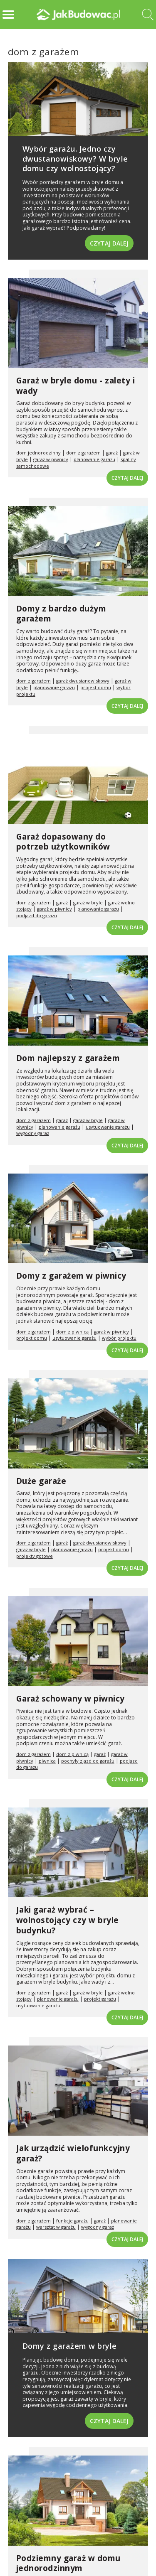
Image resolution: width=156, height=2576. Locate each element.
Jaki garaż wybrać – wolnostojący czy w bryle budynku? (67, 1919)
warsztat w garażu (56, 2227)
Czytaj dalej (109, 243)
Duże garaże (41, 1481)
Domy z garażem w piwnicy (71, 1275)
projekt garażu (100, 1999)
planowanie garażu (94, 459)
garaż (112, 452)
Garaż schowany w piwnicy (70, 1698)
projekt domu (95, 687)
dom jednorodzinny (38, 452)
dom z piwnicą (72, 1332)
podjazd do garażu (36, 915)
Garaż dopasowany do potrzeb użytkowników (63, 841)
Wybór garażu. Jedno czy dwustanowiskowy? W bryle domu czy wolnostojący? (75, 158)
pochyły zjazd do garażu (87, 1761)
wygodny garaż (32, 1133)
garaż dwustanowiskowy (82, 681)
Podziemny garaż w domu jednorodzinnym (68, 2563)
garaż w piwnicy (50, 459)
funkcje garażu (72, 2220)
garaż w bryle (88, 902)
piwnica (47, 1761)
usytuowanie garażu (108, 1127)
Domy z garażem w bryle (69, 2346)
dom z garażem (83, 452)
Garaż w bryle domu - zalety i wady (75, 385)
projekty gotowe (34, 1556)
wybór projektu (119, 1338)
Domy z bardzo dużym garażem (61, 613)
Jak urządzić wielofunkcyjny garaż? (73, 2153)
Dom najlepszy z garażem (68, 1058)
